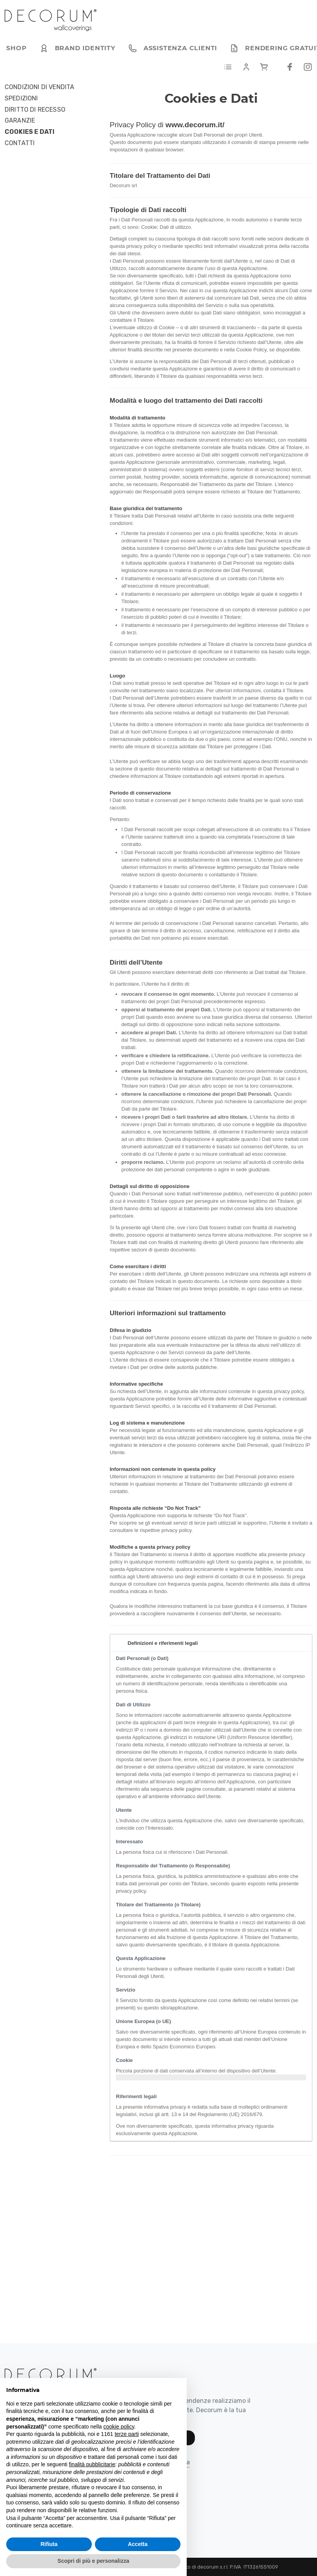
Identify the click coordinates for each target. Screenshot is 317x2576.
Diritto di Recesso (35, 110)
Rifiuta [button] (49, 2544)
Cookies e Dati (29, 132)
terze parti (127, 2434)
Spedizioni (21, 98)
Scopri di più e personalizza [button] (93, 2561)
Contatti (20, 143)
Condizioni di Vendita (39, 87)
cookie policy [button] (118, 2426)
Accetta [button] (138, 2544)
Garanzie (20, 121)
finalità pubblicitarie (92, 2464)
